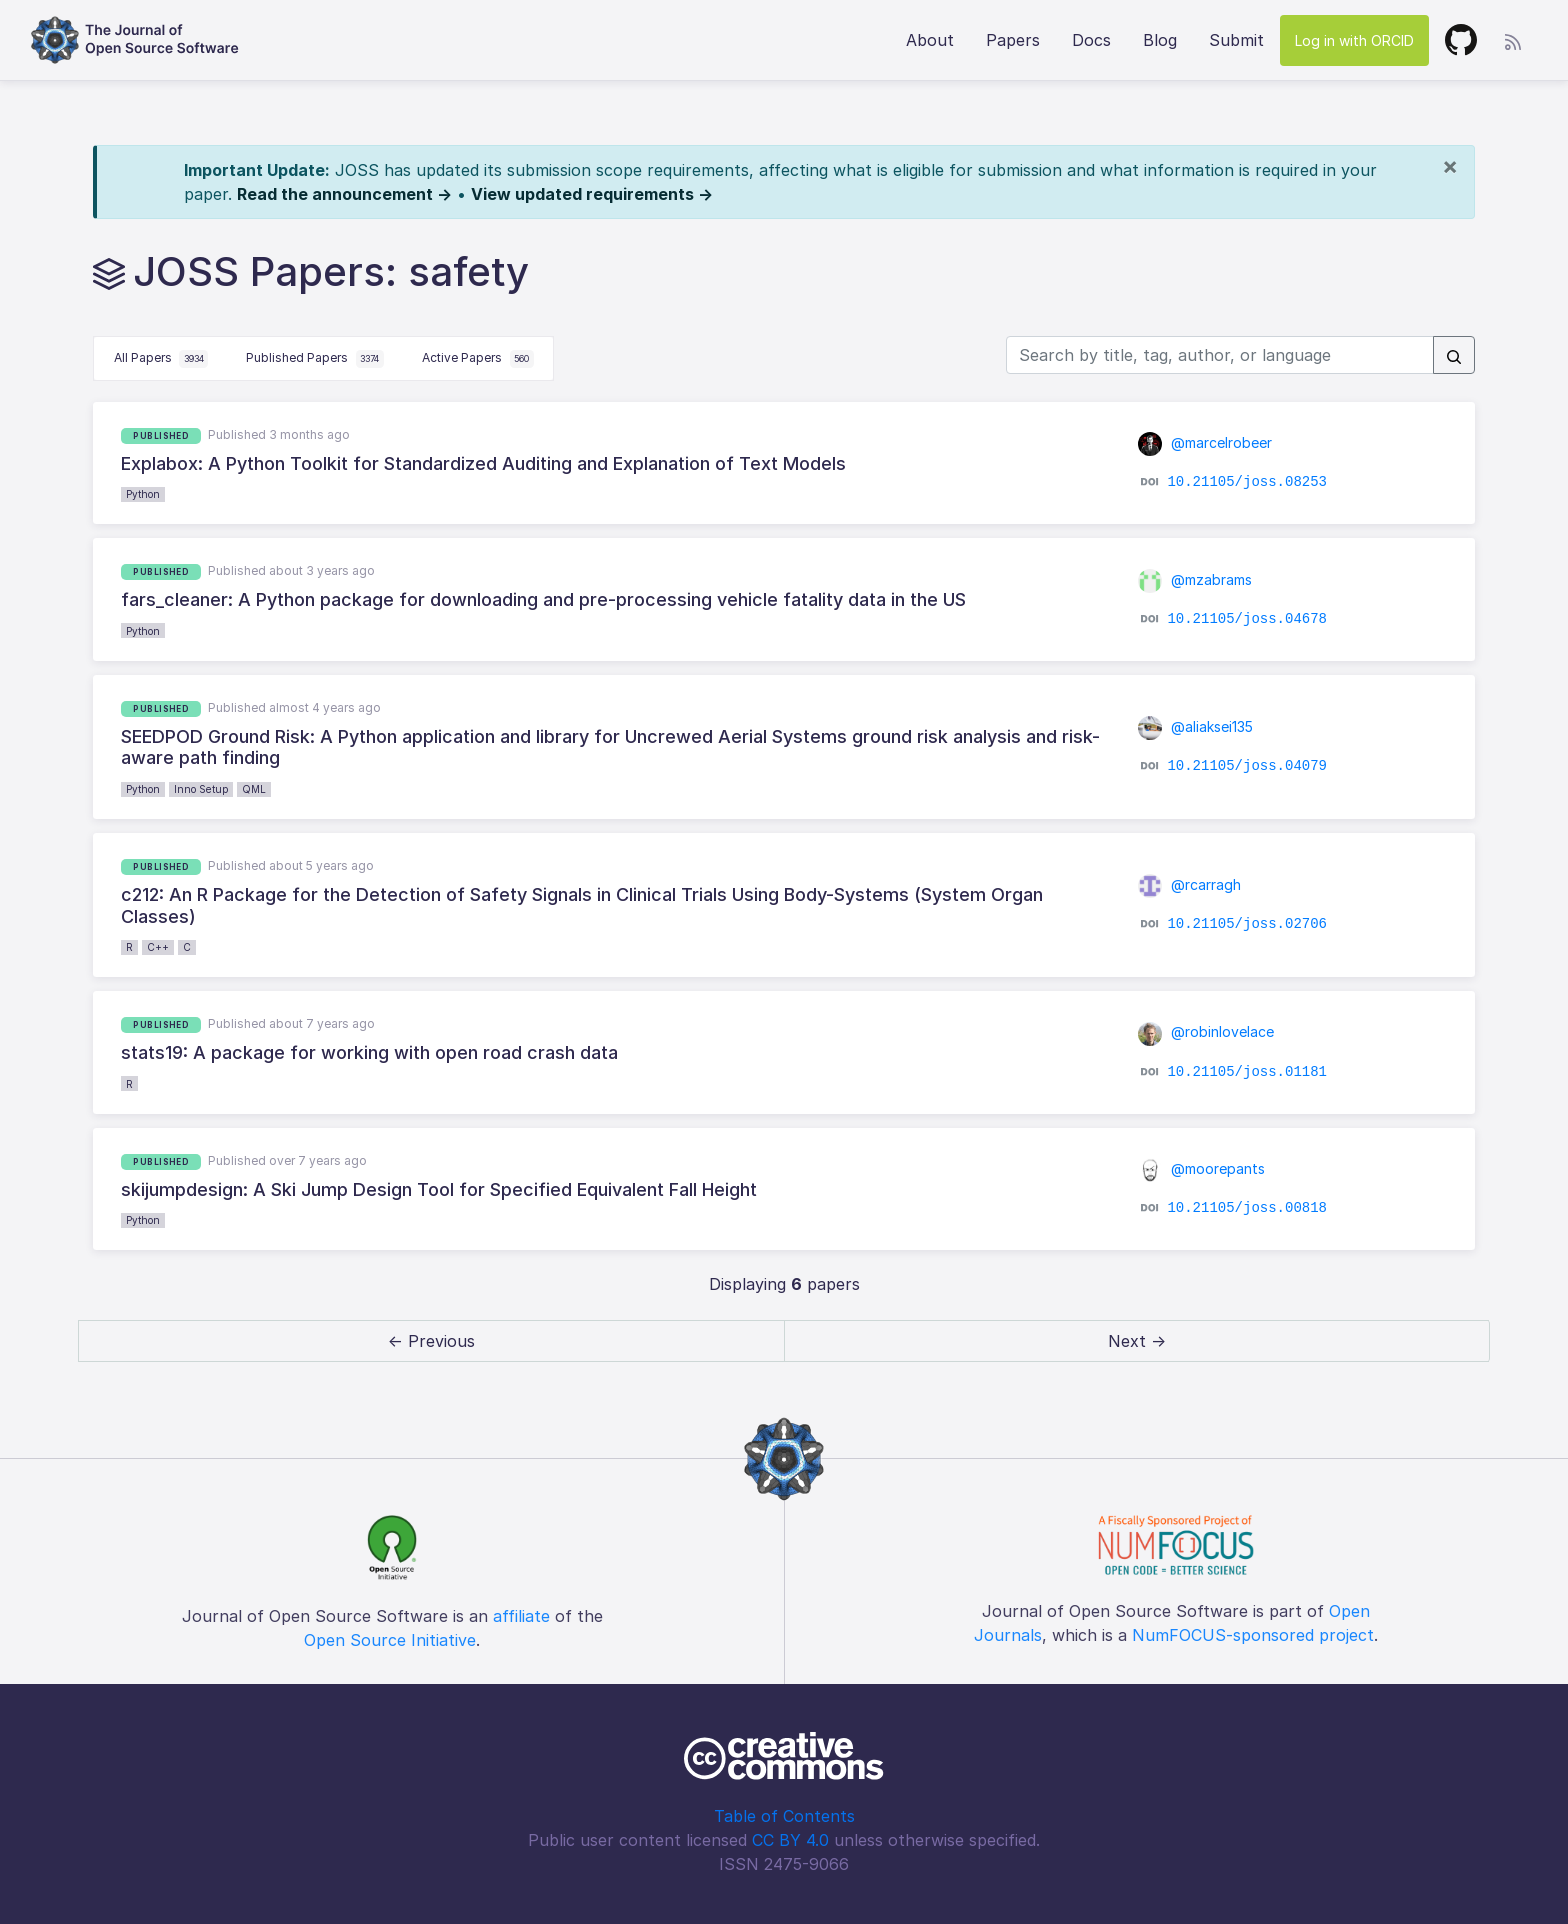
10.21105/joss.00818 (1247, 1208)
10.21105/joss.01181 (1247, 1071)
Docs (1091, 40)
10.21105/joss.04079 (1247, 766)
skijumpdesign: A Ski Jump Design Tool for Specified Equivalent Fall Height (439, 1189)
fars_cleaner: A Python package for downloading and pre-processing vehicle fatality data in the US (543, 599)
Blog (1160, 40)
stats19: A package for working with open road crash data (369, 1052)
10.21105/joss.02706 (1247, 924)
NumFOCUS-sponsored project (1253, 1635)
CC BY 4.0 (790, 1840)
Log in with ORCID (1354, 40)
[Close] (1450, 166)
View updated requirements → (592, 194)
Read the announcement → (344, 194)
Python (143, 494)
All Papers (161, 359)
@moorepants (1202, 1168)
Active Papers (478, 359)
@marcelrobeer (1205, 442)
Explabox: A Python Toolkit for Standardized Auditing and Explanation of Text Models (483, 463)
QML (254, 789)
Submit (1236, 40)
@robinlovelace (1206, 1031)
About (930, 40)
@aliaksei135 (1196, 726)
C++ (158, 947)
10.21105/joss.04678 (1247, 618)
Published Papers (315, 359)
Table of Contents (784, 1816)
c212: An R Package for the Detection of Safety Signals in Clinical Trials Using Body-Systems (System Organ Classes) (582, 905)
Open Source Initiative (390, 1640)
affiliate (521, 1616)
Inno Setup (201, 789)
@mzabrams (1195, 579)
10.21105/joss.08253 (1247, 482)
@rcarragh (1190, 884)
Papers (1013, 40)
